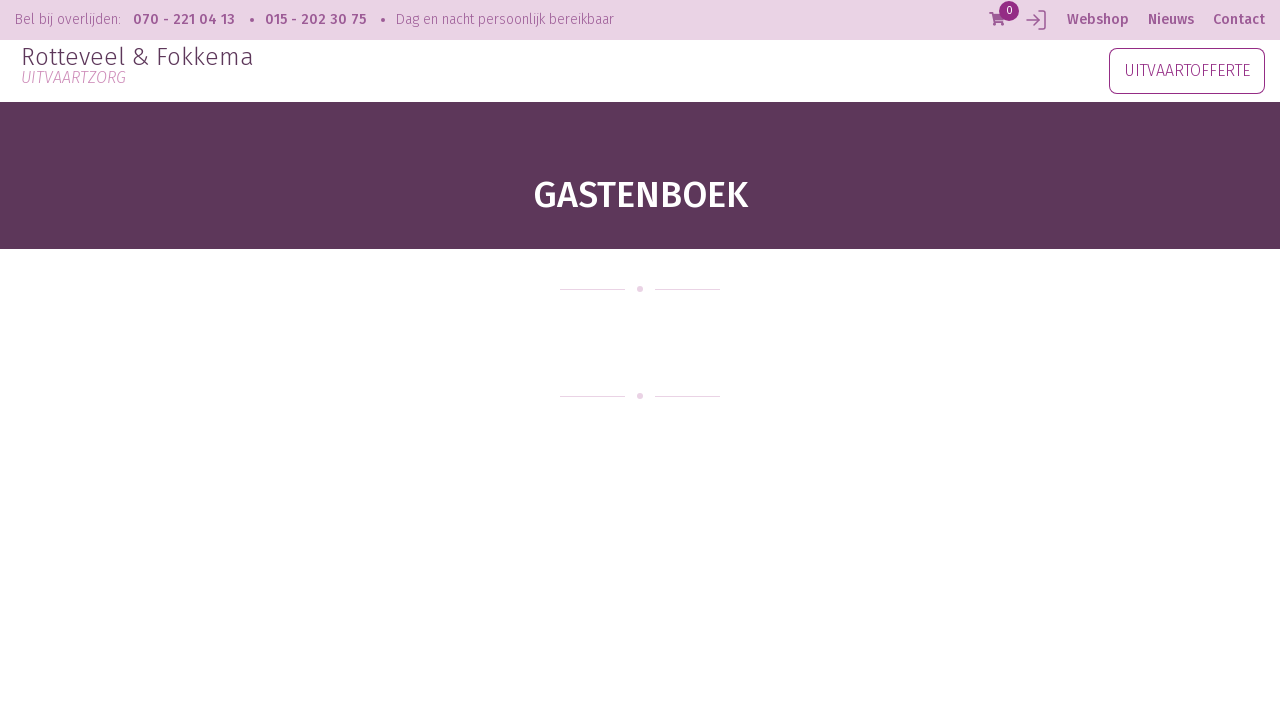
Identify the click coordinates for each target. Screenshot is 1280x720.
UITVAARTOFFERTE (1187, 70)
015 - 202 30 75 (315, 19)
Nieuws (1171, 19)
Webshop (1098, 19)
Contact (1239, 19)
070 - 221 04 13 (184, 19)
